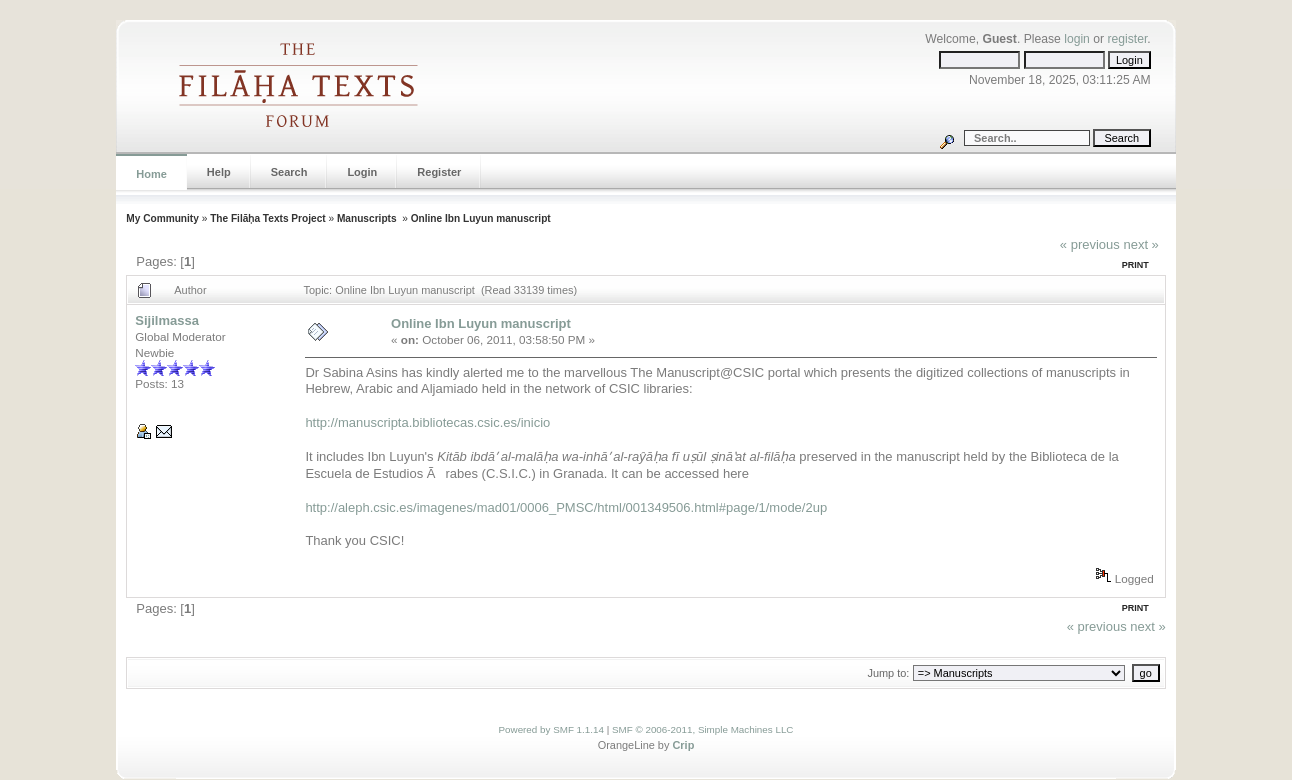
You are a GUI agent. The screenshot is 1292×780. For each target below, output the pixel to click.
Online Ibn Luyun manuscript (481, 218)
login (1077, 39)
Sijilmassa (167, 320)
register (1127, 39)
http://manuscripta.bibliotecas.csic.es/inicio (427, 422)
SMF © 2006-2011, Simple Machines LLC (703, 729)
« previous (1090, 244)
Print (1135, 265)
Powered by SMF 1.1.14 (551, 729)
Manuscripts (368, 218)
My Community (162, 218)
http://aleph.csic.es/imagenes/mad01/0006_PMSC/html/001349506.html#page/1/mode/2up (566, 507)
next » (1140, 244)
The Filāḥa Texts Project (268, 218)
